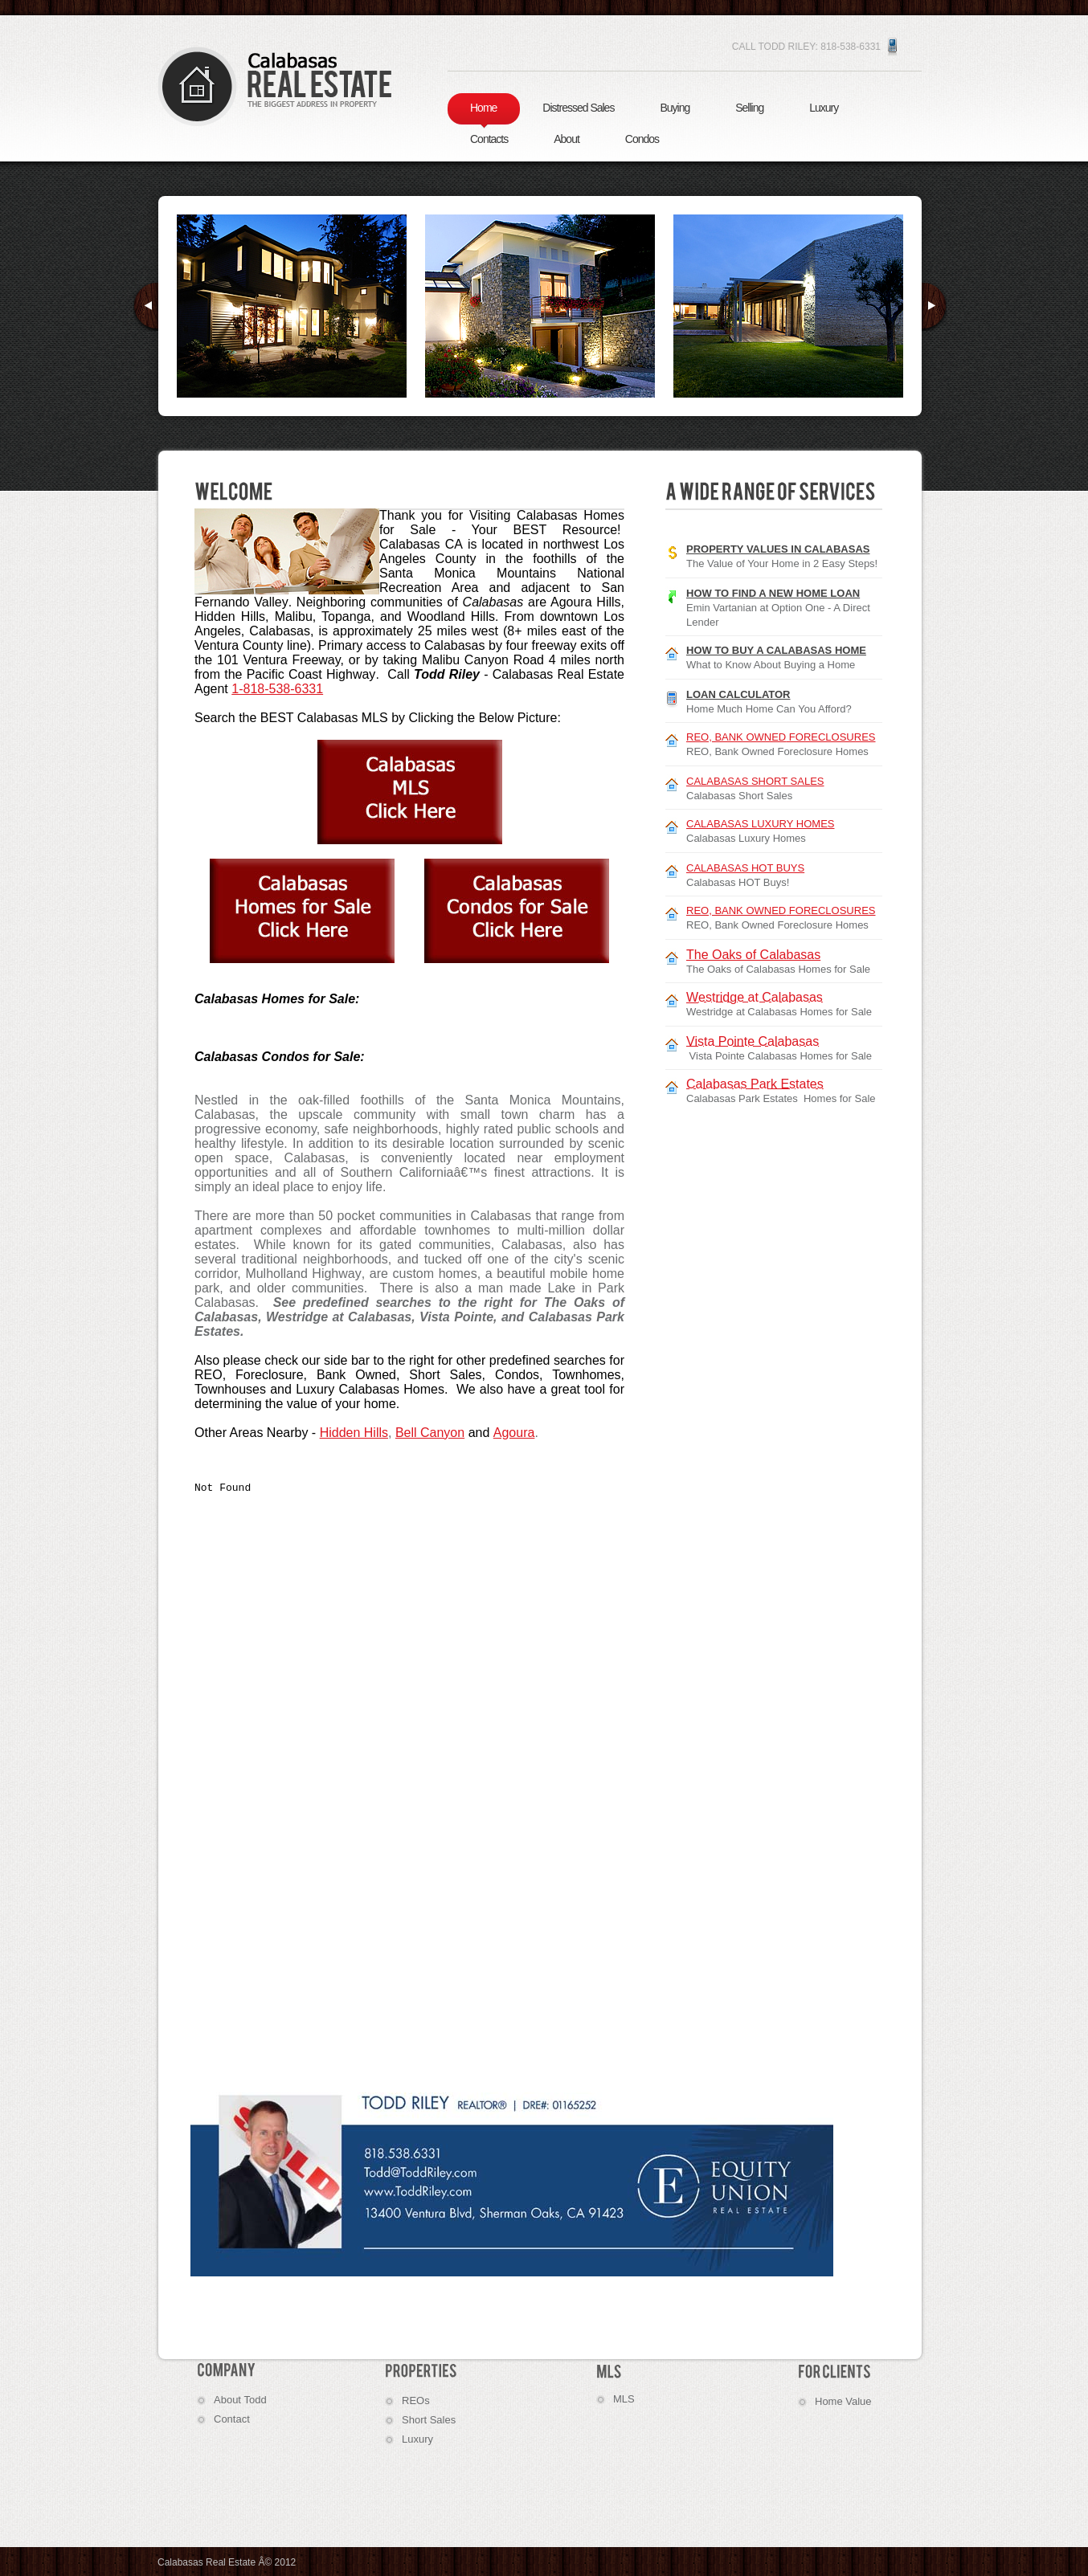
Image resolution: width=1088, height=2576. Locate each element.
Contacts (489, 139)
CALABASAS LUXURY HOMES (760, 824)
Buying (674, 107)
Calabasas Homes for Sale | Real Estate (274, 86)
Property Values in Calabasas (778, 549)
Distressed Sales (578, 107)
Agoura (514, 1432)
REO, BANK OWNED (781, 737)
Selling (749, 107)
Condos (642, 139)
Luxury (823, 107)
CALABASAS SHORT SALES (755, 781)
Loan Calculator (738, 694)
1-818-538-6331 (277, 689)
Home (483, 107)
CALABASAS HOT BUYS (745, 868)
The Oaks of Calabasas (753, 954)
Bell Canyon (429, 1432)
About (566, 139)
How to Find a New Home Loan (773, 593)
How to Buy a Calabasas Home (776, 650)
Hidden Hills (354, 1432)
